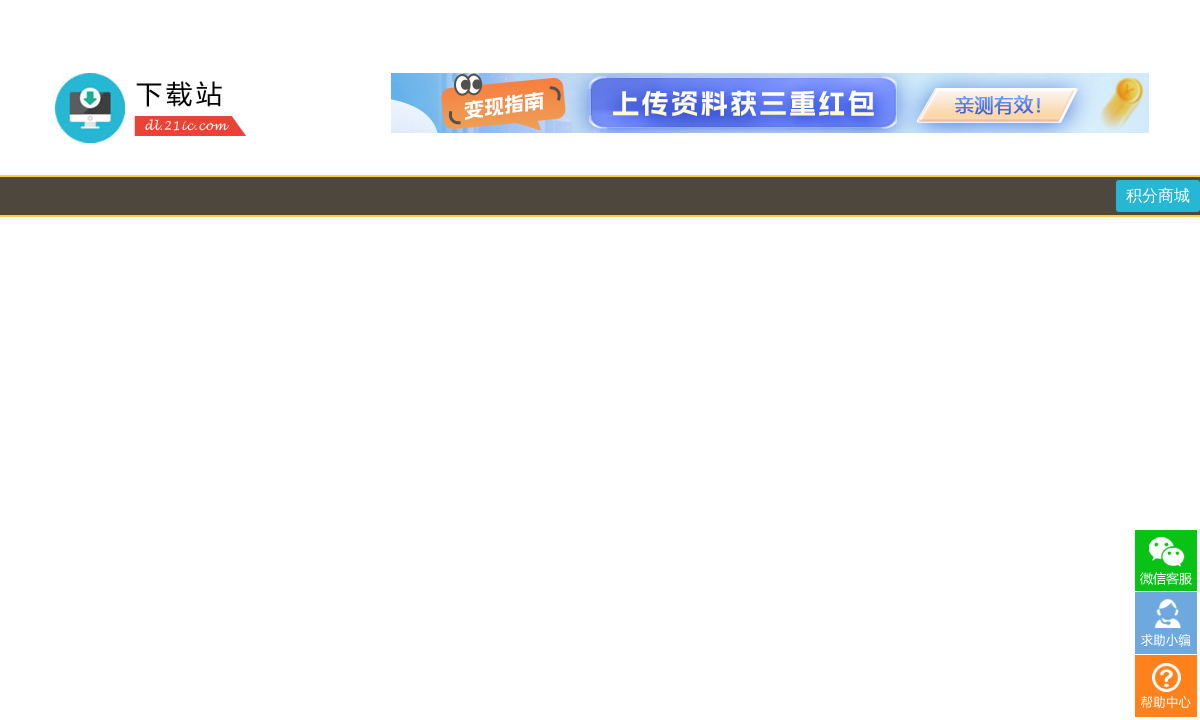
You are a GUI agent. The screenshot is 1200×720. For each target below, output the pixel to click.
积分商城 (1158, 195)
